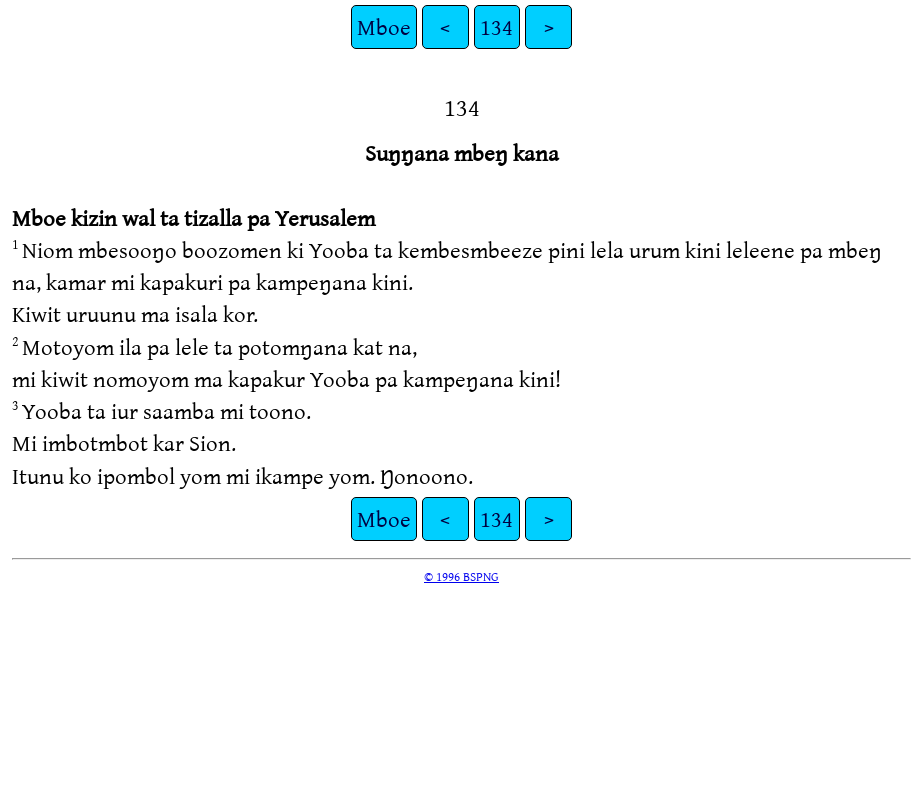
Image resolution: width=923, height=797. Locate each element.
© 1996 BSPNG (461, 576)
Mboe (384, 26)
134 (496, 26)
